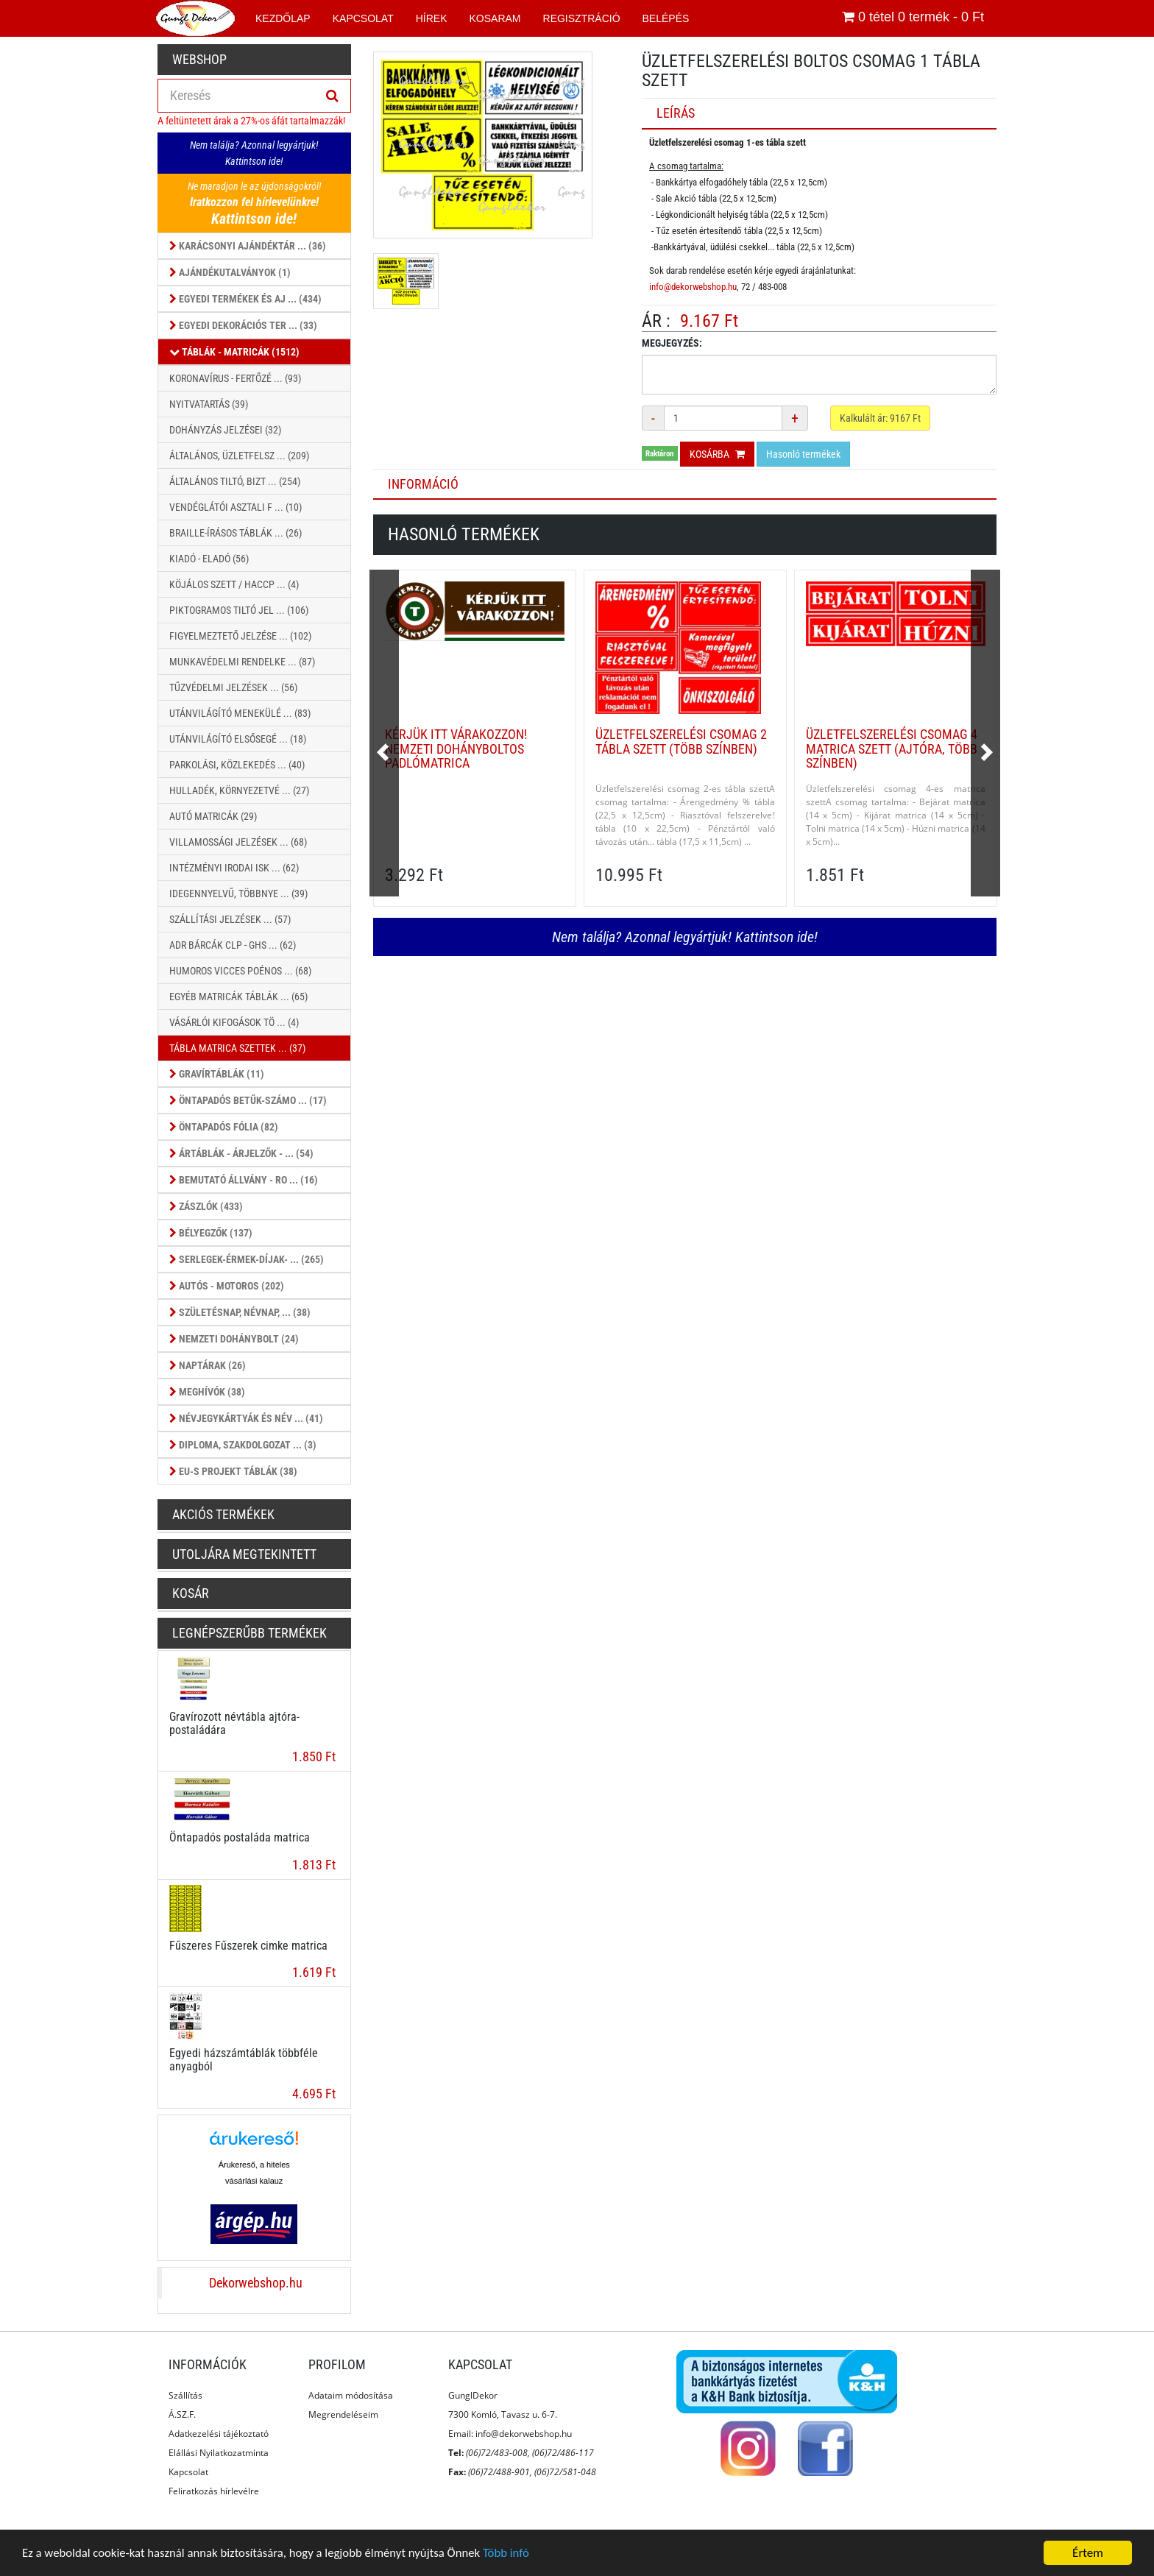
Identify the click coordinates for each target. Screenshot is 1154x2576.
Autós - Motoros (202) (226, 1285)
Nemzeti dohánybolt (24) (234, 1338)
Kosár (190, 1593)
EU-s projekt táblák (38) (233, 1471)
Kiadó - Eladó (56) (209, 559)
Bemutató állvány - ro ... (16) (243, 1179)
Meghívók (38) (207, 1391)
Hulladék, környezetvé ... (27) (239, 790)
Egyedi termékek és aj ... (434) (245, 298)
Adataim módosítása (350, 2395)
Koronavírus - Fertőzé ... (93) (235, 378)
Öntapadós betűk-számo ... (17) (248, 1100)
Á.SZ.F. (182, 2414)
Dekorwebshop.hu (255, 2283)
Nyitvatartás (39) (208, 404)
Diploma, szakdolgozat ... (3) (242, 1444)
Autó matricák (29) (213, 816)
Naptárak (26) (207, 1365)
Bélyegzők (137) (210, 1232)
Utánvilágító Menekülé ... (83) (240, 713)
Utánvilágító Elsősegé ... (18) (237, 739)
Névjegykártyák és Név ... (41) (246, 1418)
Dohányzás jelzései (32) (225, 430)
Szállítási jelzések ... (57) (230, 919)
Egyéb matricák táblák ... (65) (238, 996)
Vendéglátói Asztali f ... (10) (235, 507)
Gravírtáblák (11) (216, 1073)
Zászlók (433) (206, 1206)
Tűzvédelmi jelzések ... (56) (233, 687)
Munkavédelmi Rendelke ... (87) (242, 662)
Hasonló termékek (803, 454)
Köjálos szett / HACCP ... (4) (234, 584)
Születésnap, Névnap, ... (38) (240, 1312)
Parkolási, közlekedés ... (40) (237, 765)
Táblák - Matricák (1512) (234, 351)
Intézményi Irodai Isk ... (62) (234, 868)
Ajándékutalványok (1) (230, 272)
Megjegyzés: (672, 343)
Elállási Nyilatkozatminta (219, 2452)
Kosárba (717, 454)
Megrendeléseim (343, 2414)
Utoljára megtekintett (244, 1554)
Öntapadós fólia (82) (223, 1126)
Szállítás (185, 2395)
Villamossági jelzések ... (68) (238, 842)
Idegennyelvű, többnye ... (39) (238, 893)
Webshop (199, 59)
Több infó (513, 2554)
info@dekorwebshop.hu (693, 286)
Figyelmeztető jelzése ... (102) (240, 636)
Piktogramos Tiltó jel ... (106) (238, 610)
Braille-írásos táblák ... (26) (235, 533)
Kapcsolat (188, 2472)
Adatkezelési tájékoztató (219, 2433)
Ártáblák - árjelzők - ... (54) (241, 1153)
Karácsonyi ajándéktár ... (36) (247, 245)
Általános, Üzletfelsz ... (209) (239, 455)
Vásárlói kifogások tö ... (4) (234, 1022)
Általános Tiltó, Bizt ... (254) (234, 481)
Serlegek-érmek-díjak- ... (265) (246, 1259)
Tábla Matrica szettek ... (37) (237, 1048)
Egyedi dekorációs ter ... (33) (243, 325)
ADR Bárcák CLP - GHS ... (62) (232, 945)
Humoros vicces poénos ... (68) (240, 971)
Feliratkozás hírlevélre (214, 2491)
